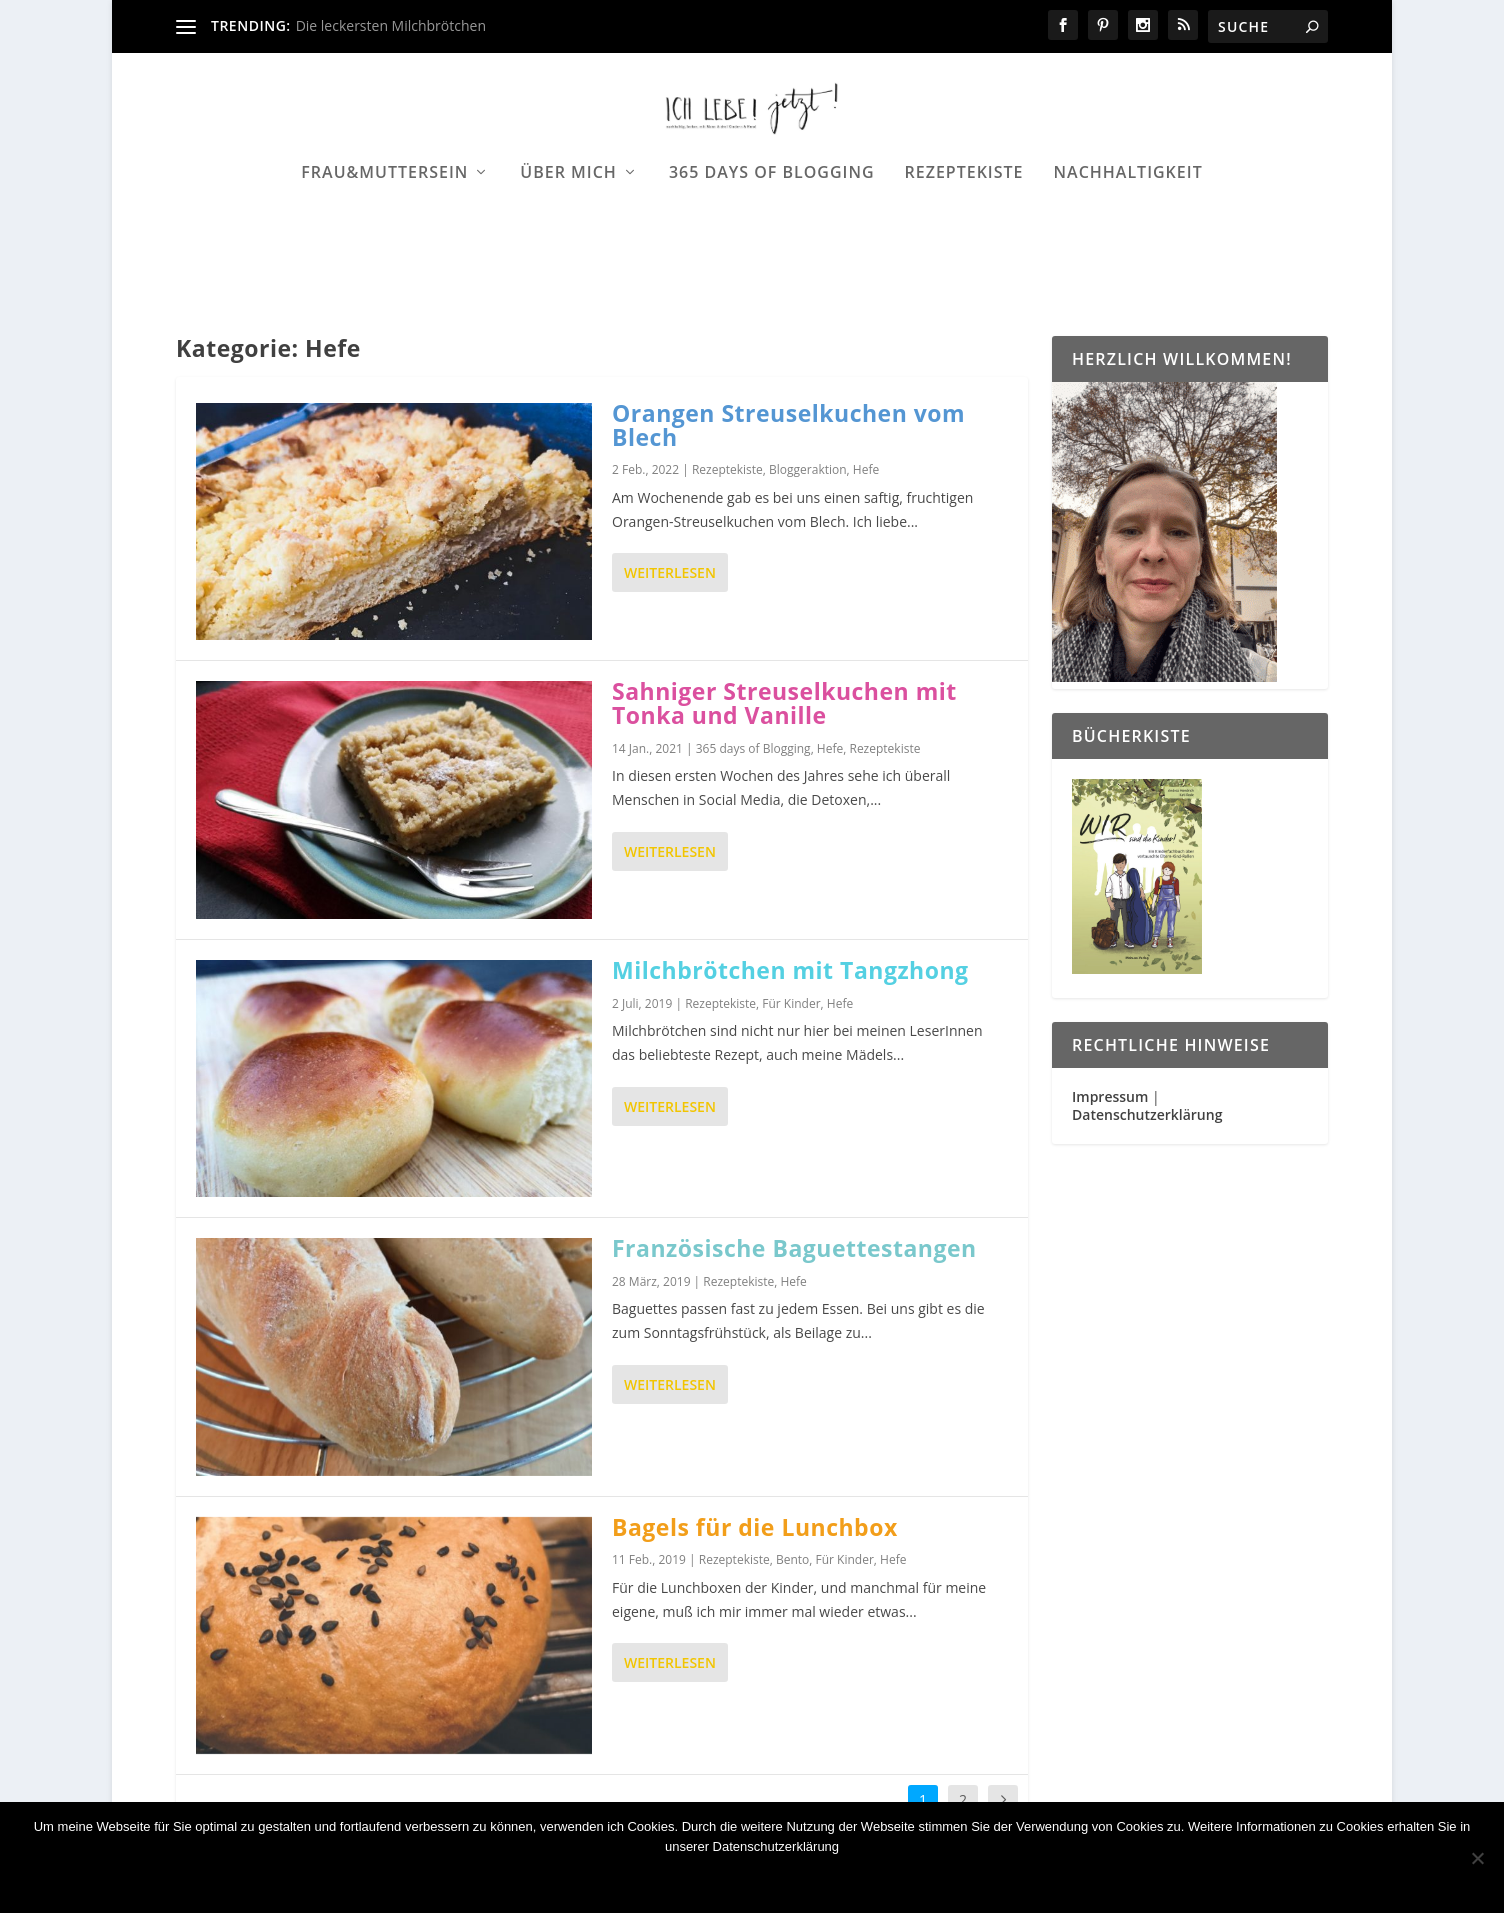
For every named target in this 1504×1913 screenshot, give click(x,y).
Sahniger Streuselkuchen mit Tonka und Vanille (784, 704)
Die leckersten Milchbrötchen (391, 25)
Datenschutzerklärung (1147, 1115)
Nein (676, 1880)
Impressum (1110, 1097)
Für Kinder (791, 1004)
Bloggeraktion (808, 471)
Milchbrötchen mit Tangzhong (790, 971)
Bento (792, 1561)
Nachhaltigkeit (1128, 236)
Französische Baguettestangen (794, 1249)
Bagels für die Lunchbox (755, 1528)
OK (618, 1880)
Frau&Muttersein (384, 236)
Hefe (866, 471)
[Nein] (1477, 1858)
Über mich (568, 236)
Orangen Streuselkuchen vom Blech (788, 426)
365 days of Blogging (772, 236)
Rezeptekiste (964, 236)
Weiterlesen (670, 574)
